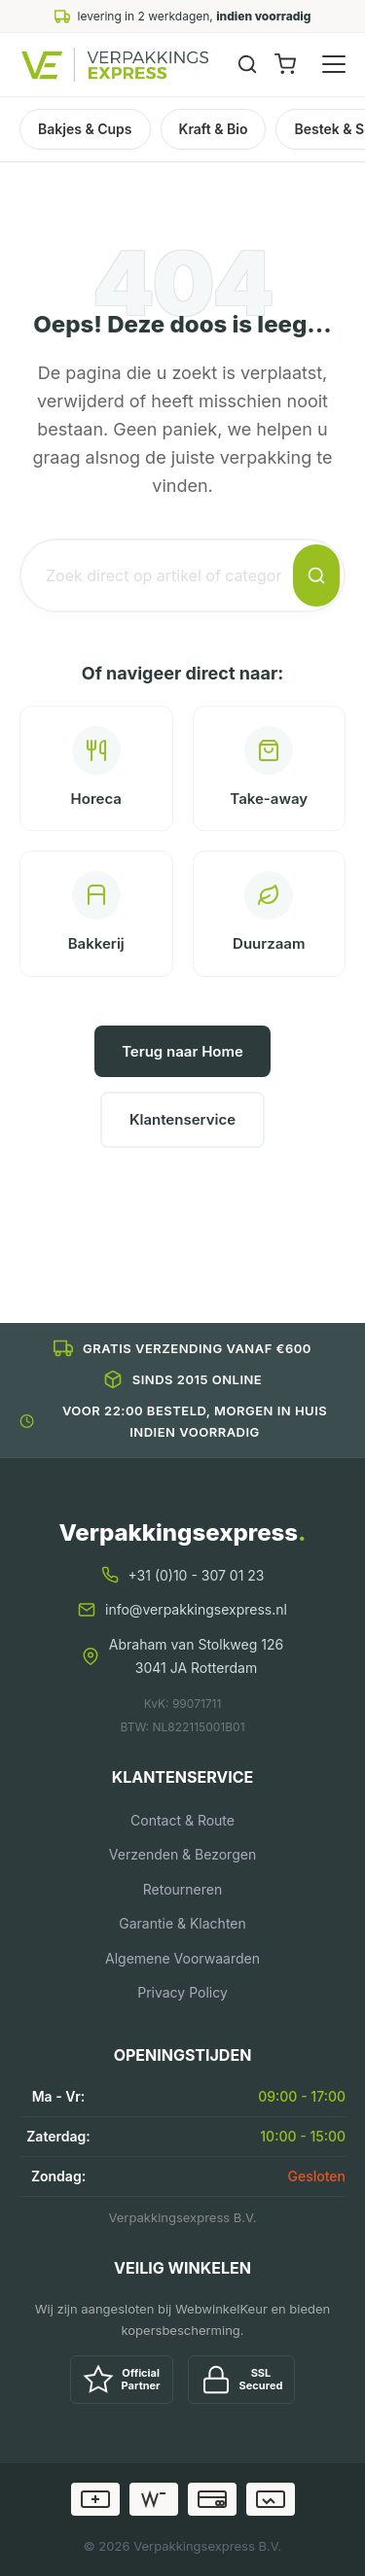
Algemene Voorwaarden (182, 1958)
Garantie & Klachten (182, 1923)
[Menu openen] (334, 64)
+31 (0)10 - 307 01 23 (196, 1575)
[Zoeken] (247, 64)
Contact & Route (182, 1820)
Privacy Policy (182, 1992)
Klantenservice (182, 1119)
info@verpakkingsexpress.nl (196, 1609)
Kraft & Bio (213, 129)
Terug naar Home (182, 1051)
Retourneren (182, 1889)
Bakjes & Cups (85, 129)
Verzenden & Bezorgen (182, 1854)
